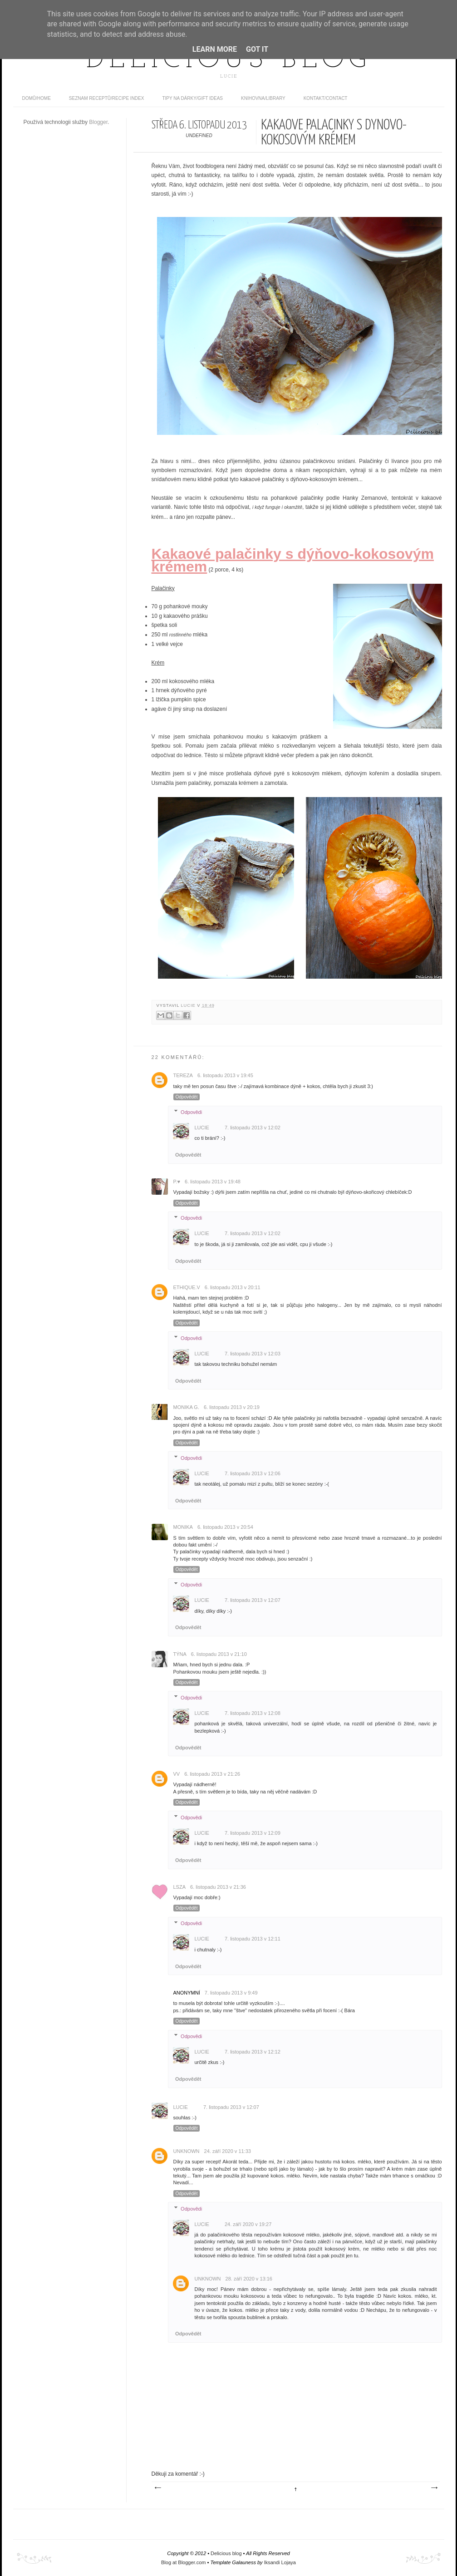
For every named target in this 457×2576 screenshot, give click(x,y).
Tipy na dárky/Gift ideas (192, 98)
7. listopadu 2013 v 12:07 (252, 1600)
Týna (180, 1654)
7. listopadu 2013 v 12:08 (252, 1713)
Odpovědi (191, 1112)
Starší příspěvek (434, 2488)
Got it (257, 49)
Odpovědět (187, 1096)
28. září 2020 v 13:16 (249, 2278)
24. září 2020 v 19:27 (248, 2224)
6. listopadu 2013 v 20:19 (232, 1407)
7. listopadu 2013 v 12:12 (252, 2051)
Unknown (186, 2151)
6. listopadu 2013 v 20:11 (232, 1287)
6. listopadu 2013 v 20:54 (225, 1527)
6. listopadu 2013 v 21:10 (219, 1654)
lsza (179, 1887)
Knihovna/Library (263, 98)
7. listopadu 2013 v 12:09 (252, 1833)
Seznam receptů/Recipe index (106, 98)
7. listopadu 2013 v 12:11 (252, 1938)
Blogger (98, 122)
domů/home (36, 98)
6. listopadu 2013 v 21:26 (212, 1774)
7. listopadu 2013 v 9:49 (231, 1992)
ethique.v (186, 1287)
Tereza (183, 1075)
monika (183, 1527)
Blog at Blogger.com (183, 2562)
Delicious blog (228, 60)
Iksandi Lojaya (280, 2562)
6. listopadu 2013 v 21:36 (218, 1887)
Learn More (214, 49)
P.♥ (177, 1181)
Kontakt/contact (326, 98)
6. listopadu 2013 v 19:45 (225, 1075)
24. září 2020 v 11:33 (227, 2151)
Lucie (189, 1005)
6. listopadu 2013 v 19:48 (213, 1181)
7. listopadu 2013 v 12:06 (252, 1473)
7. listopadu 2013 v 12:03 (252, 1353)
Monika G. (186, 1407)
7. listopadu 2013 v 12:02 (252, 1127)
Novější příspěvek (157, 2488)
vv (176, 1774)
